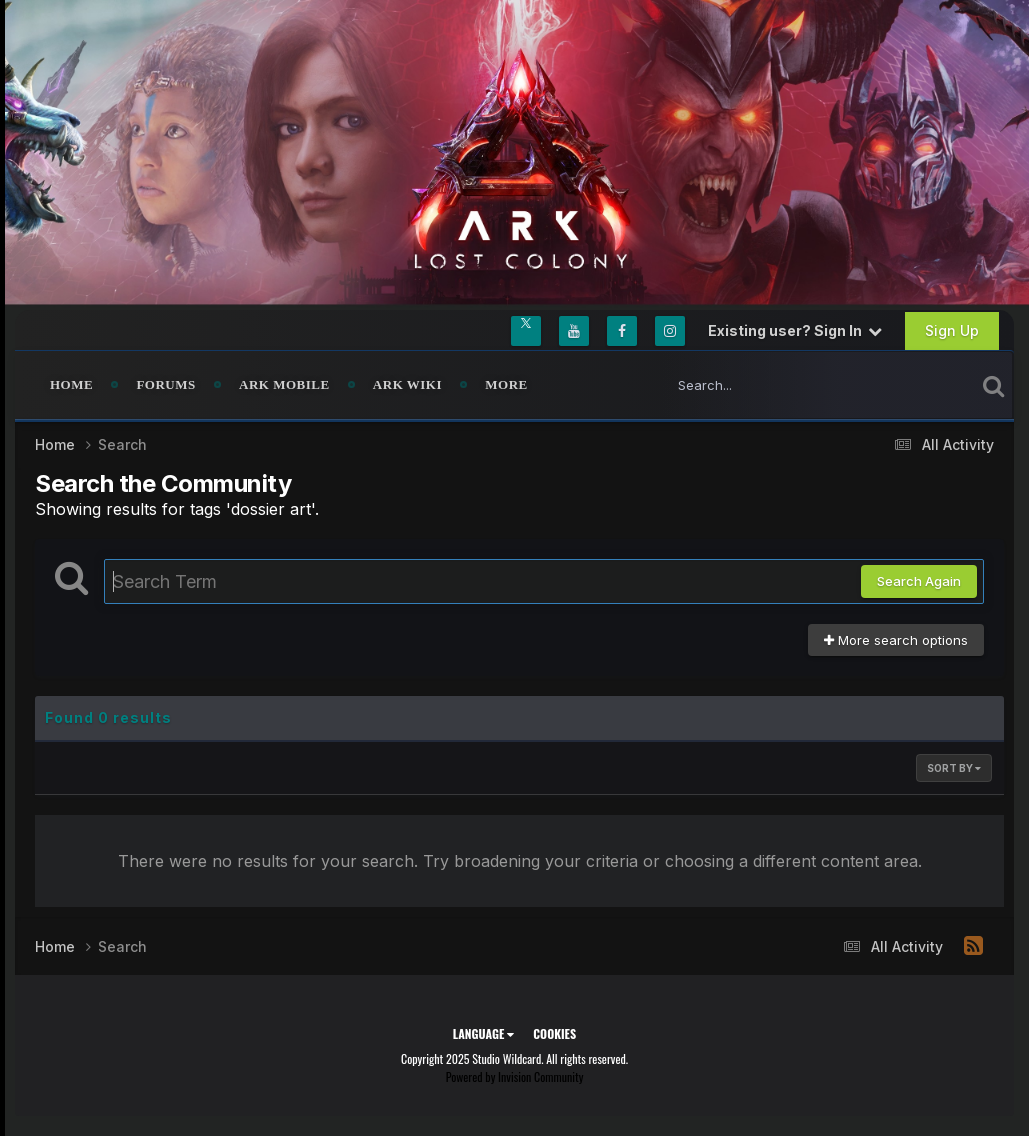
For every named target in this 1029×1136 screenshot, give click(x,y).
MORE (506, 384)
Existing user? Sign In (795, 330)
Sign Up (952, 330)
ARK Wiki (407, 384)
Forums (165, 384)
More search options (896, 640)
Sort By (954, 768)
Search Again (919, 581)
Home (71, 384)
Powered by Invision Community (515, 1076)
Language (483, 1033)
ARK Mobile (284, 384)
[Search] (764, 385)
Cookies (554, 1033)
